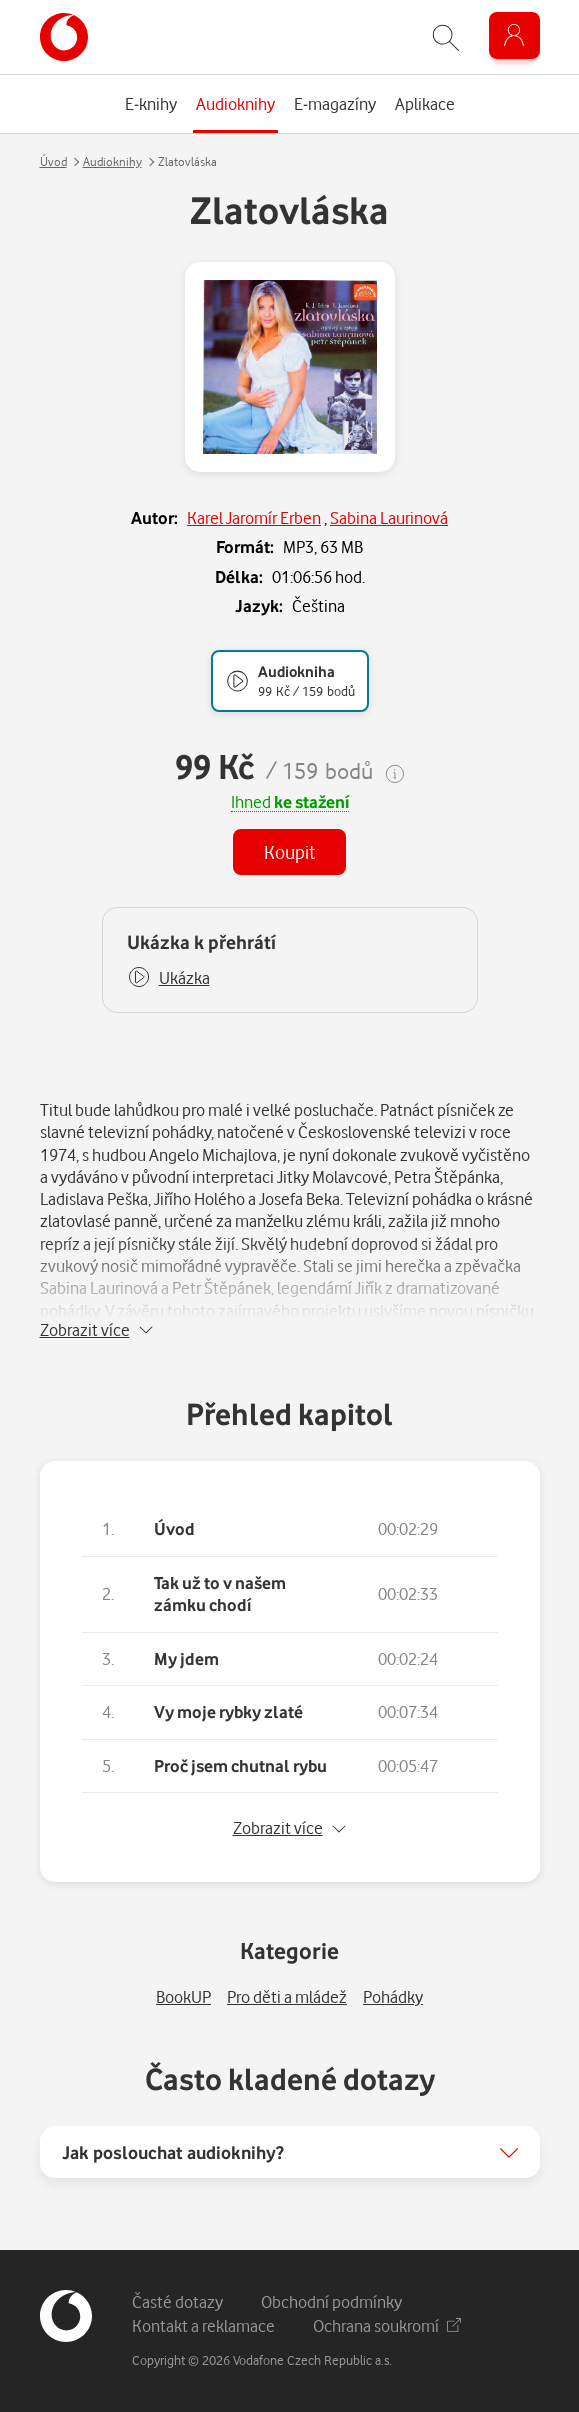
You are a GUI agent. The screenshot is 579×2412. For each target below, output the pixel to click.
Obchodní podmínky (331, 2301)
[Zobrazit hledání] (446, 37)
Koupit (289, 851)
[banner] (64, 37)
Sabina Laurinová (389, 517)
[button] (168, 978)
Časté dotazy (177, 2301)
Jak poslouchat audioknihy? (173, 2152)
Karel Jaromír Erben (254, 517)
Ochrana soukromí (387, 2325)
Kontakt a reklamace (203, 2325)
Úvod (53, 161)
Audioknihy (112, 161)
